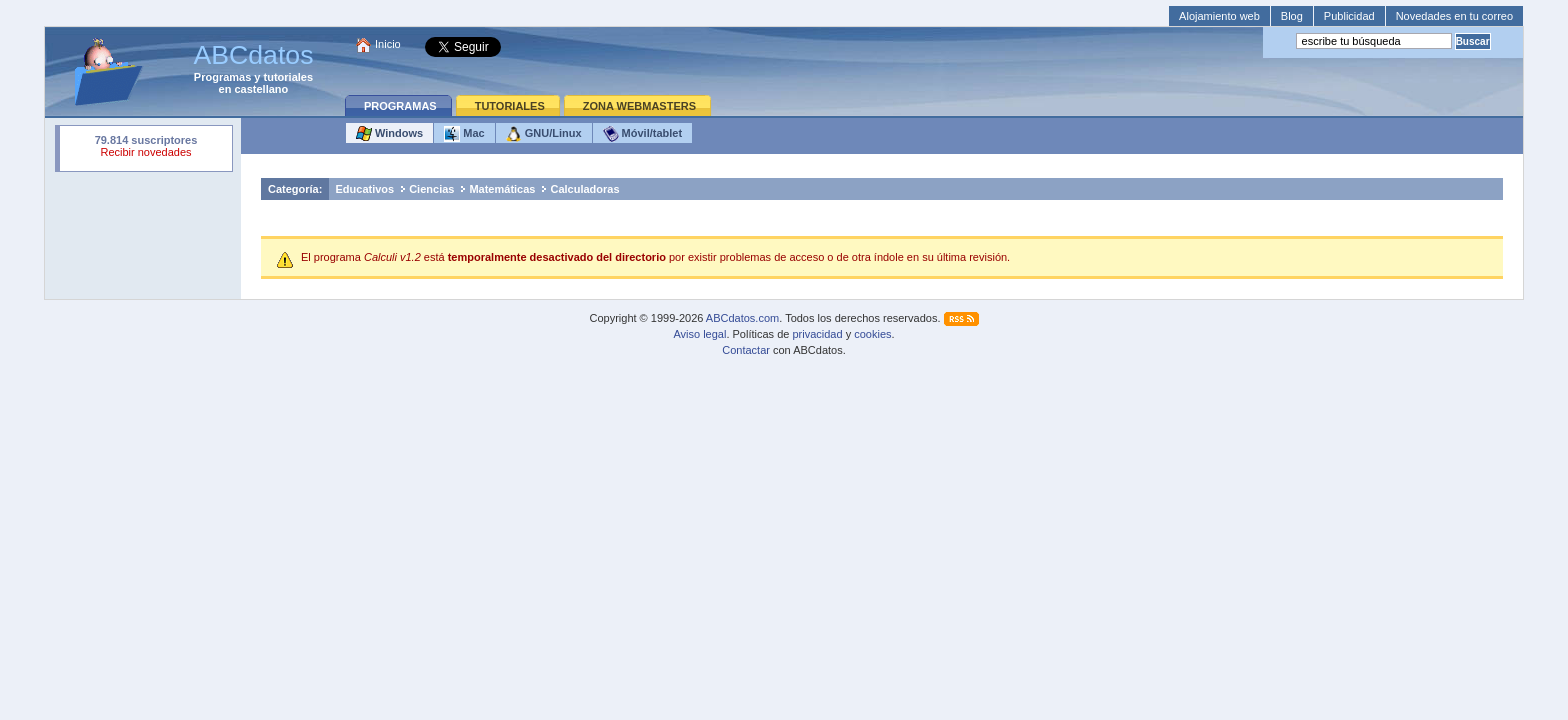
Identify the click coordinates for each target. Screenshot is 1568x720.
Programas (222, 77)
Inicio (388, 44)
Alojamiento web (1219, 16)
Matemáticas (502, 189)
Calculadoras (584, 189)
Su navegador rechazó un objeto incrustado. (146, 148)
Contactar (746, 350)
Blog (1292, 16)
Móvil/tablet (643, 134)
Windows (389, 134)
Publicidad (1349, 16)
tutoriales (289, 77)
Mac (464, 134)
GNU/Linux (544, 134)
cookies (872, 334)
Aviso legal (699, 334)
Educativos (364, 189)
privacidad (817, 334)
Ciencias (431, 189)
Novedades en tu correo (1454, 16)
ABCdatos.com (742, 318)
